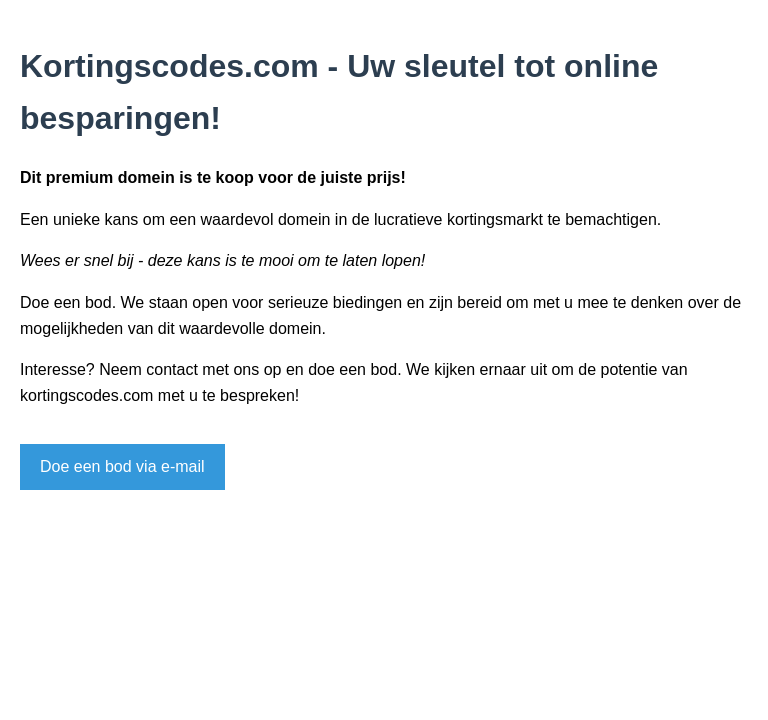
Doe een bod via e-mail (122, 466)
